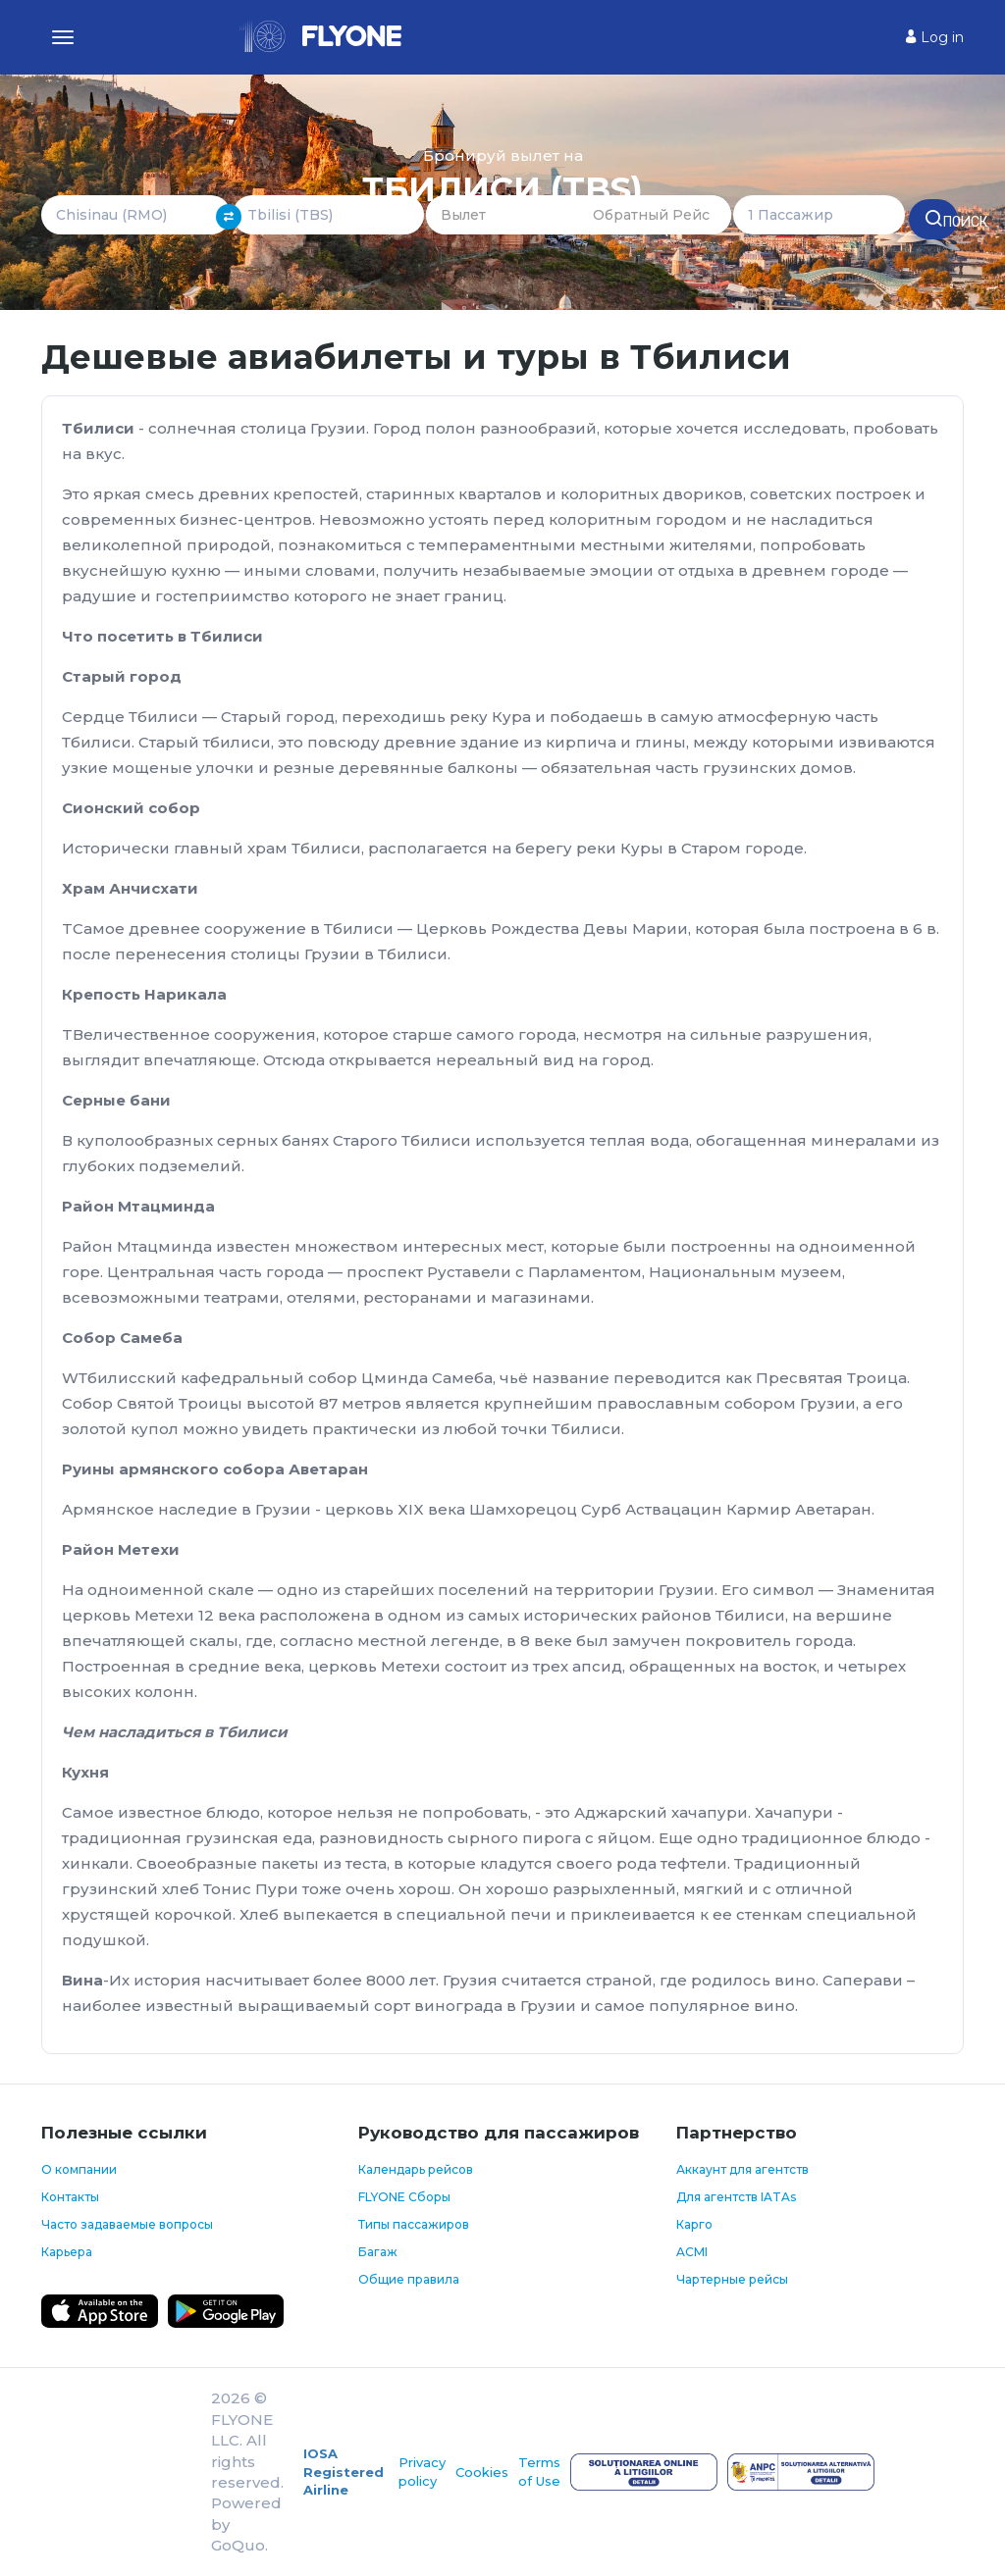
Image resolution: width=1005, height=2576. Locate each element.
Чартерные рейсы (732, 2279)
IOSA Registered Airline (343, 2472)
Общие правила (408, 2279)
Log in (935, 37)
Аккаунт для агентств (742, 2169)
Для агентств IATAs (736, 2197)
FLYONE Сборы (404, 2197)
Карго (694, 2224)
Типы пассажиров (413, 2224)
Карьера (66, 2251)
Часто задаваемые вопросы (127, 2224)
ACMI (692, 2251)
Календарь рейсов (415, 2169)
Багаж (377, 2251)
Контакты (70, 2197)
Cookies (481, 2472)
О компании (79, 2169)
